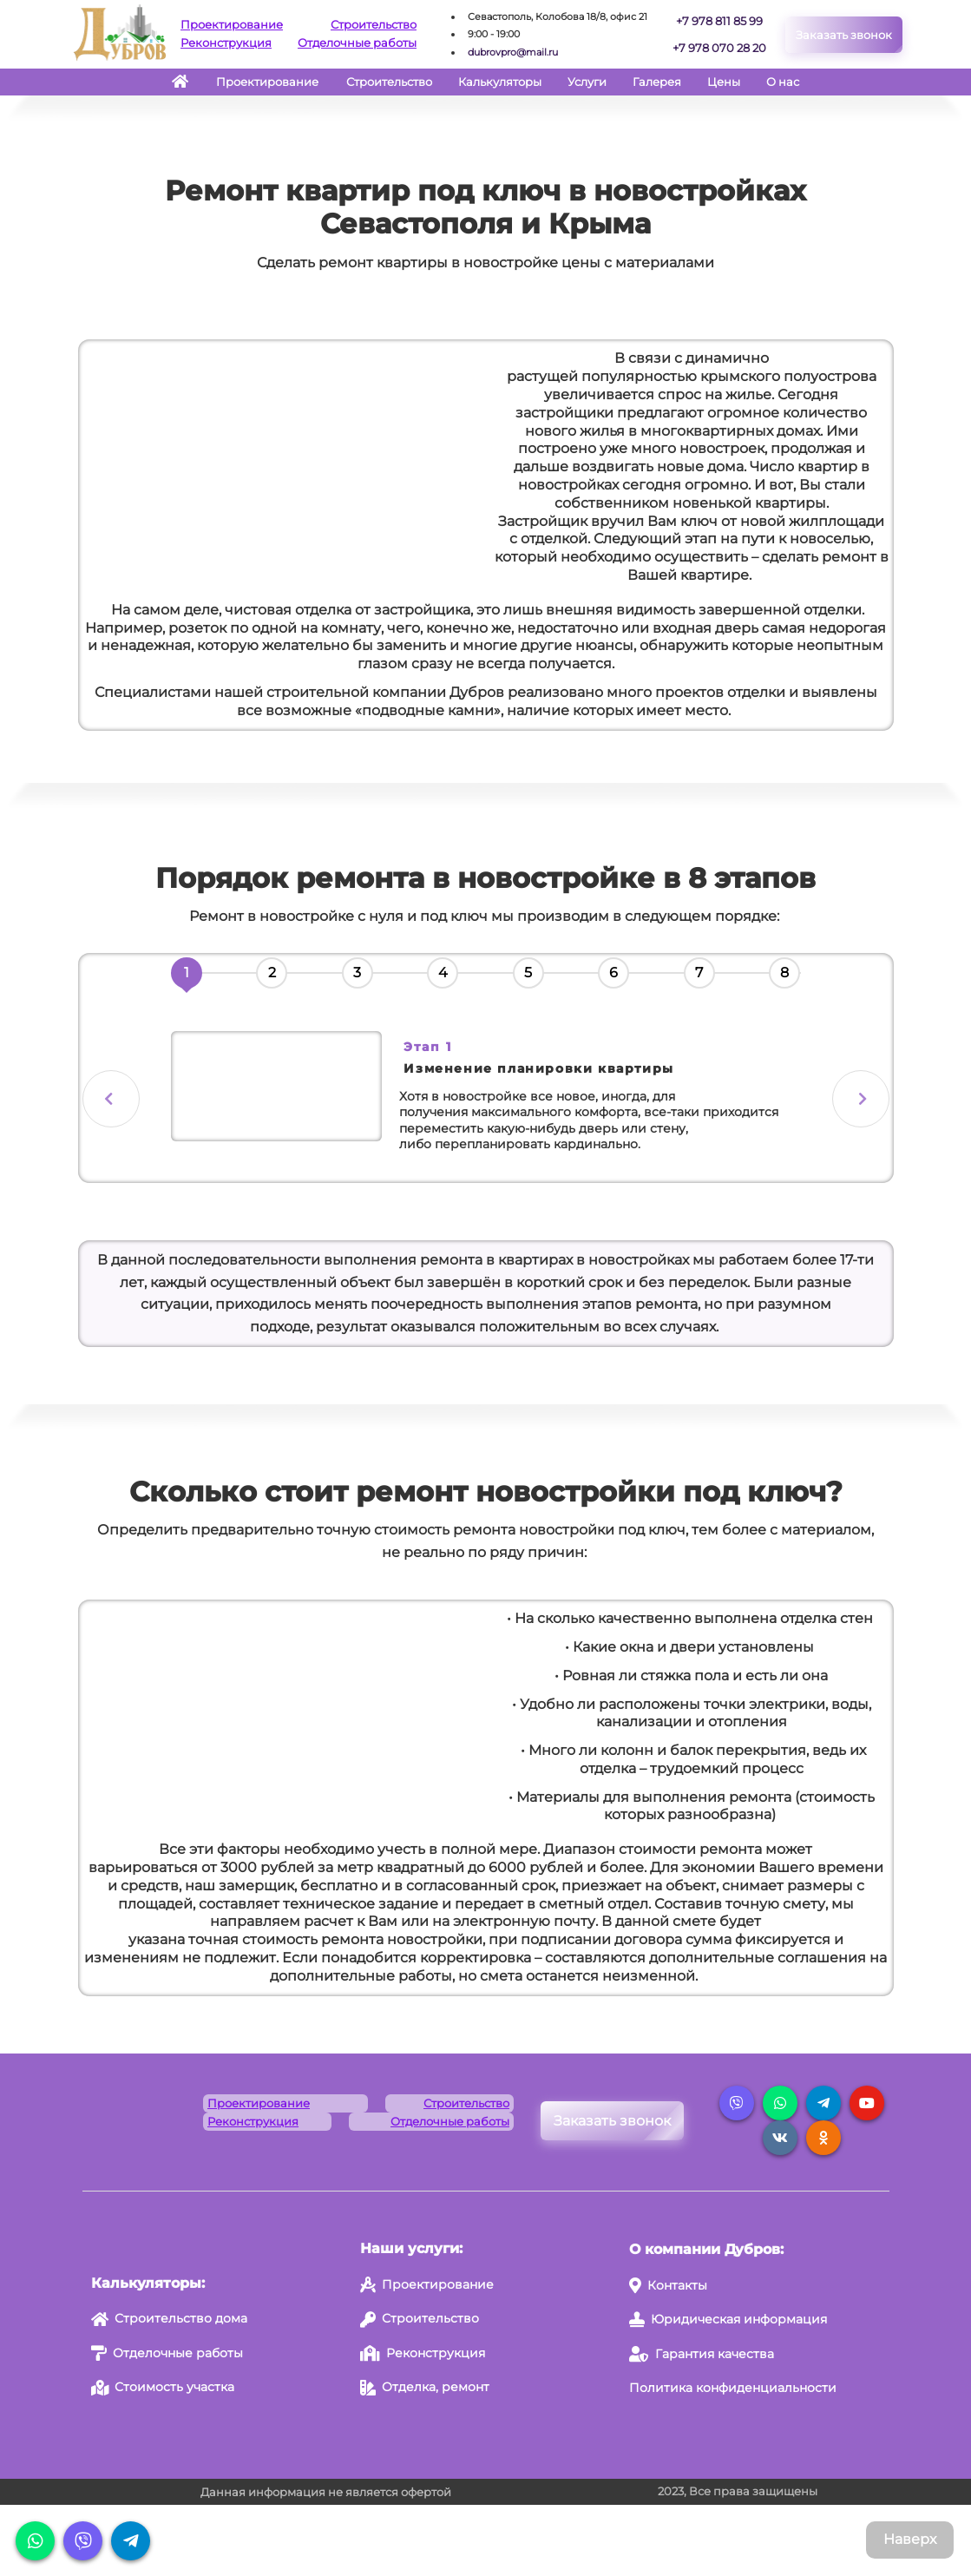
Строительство (374, 24)
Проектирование (231, 24)
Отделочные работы (357, 42)
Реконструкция (226, 42)
